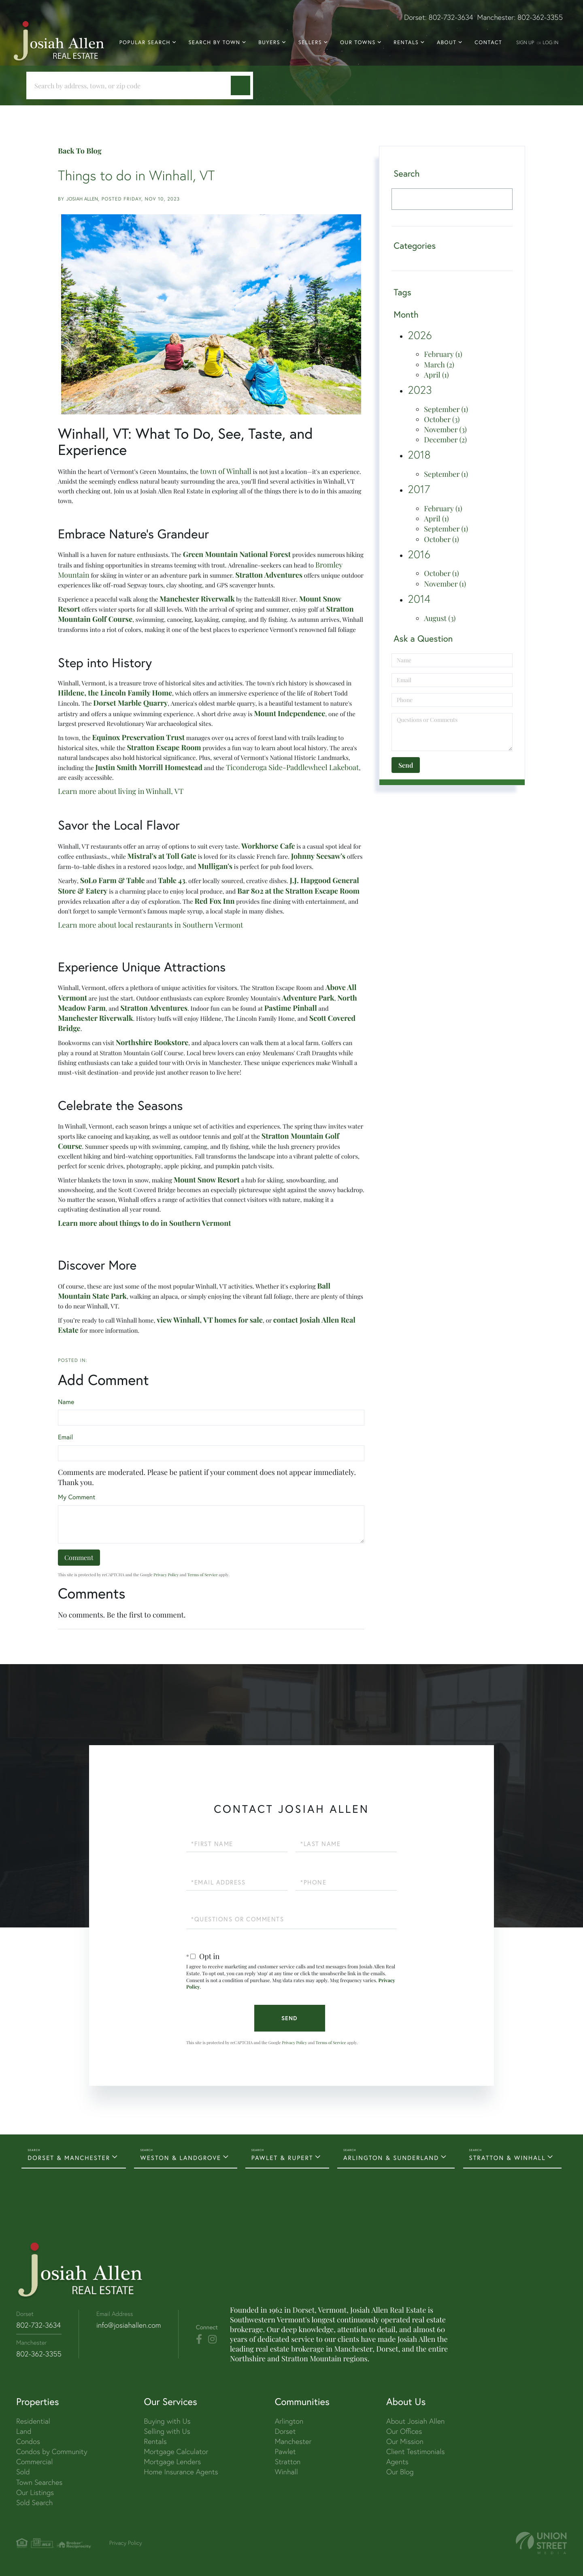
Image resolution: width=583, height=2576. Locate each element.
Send (289, 2018)
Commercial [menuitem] (34, 2461)
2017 (419, 489)
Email (65, 1437)
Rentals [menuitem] (406, 42)
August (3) (439, 618)
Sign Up (525, 42)
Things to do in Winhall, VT (136, 175)
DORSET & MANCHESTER (69, 2158)
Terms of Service (202, 1574)
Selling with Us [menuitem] (167, 2431)
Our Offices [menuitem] (404, 2431)
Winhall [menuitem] (286, 2471)
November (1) (445, 584)
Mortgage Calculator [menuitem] (176, 2451)
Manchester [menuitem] (293, 2441)
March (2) (439, 364)
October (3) (442, 419)
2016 (419, 554)
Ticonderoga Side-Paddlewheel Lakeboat (292, 767)
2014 (419, 599)
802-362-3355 (540, 17)
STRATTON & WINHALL (507, 2158)
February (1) (443, 354)
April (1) (436, 375)
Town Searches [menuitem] (39, 2482)
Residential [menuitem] (33, 2421)
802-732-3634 (451, 17)
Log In (550, 42)
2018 (419, 454)
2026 (420, 335)
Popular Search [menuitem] (144, 42)
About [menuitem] (447, 42)
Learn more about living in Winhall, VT (120, 791)
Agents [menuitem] (397, 2461)
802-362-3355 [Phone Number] (39, 2353)
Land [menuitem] (23, 2431)
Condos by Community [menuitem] (51, 2451)
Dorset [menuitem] (285, 2431)
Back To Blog (80, 151)
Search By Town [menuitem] (214, 42)
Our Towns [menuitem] (358, 42)
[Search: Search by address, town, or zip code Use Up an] (131, 86)
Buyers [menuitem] (269, 42)
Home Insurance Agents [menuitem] (181, 2471)
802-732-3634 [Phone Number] (38, 2325)
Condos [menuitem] (28, 2441)
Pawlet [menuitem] (285, 2451)
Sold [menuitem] (23, 2471)
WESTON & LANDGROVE (180, 2158)
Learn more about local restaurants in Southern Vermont (150, 925)
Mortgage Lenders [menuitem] (172, 2461)
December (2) (445, 439)
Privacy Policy (166, 1574)
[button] (240, 85)
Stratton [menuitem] (288, 2461)
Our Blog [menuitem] (400, 2471)
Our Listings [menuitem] (35, 2492)
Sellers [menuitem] (310, 42)
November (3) (445, 429)
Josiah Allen (82, 199)
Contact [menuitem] (488, 42)
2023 (420, 390)
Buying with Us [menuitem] (167, 2421)
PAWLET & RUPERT (282, 2158)
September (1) (446, 409)
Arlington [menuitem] (289, 2421)
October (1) (441, 539)
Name (66, 1402)
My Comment (76, 1497)
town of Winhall (225, 471)
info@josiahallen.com (128, 2325)
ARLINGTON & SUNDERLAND (391, 2158)
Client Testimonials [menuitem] (415, 2451)
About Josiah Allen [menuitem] (415, 2421)
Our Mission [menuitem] (404, 2441)
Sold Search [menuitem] (34, 2502)
